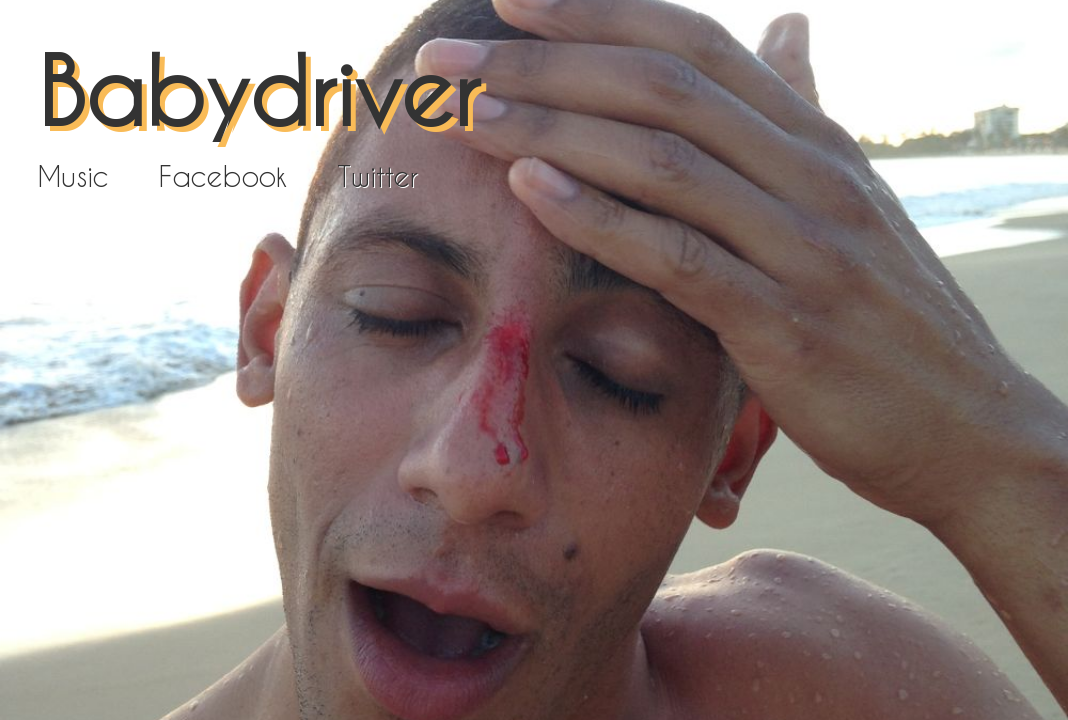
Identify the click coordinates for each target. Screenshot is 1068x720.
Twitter (377, 176)
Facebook (223, 176)
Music (73, 176)
